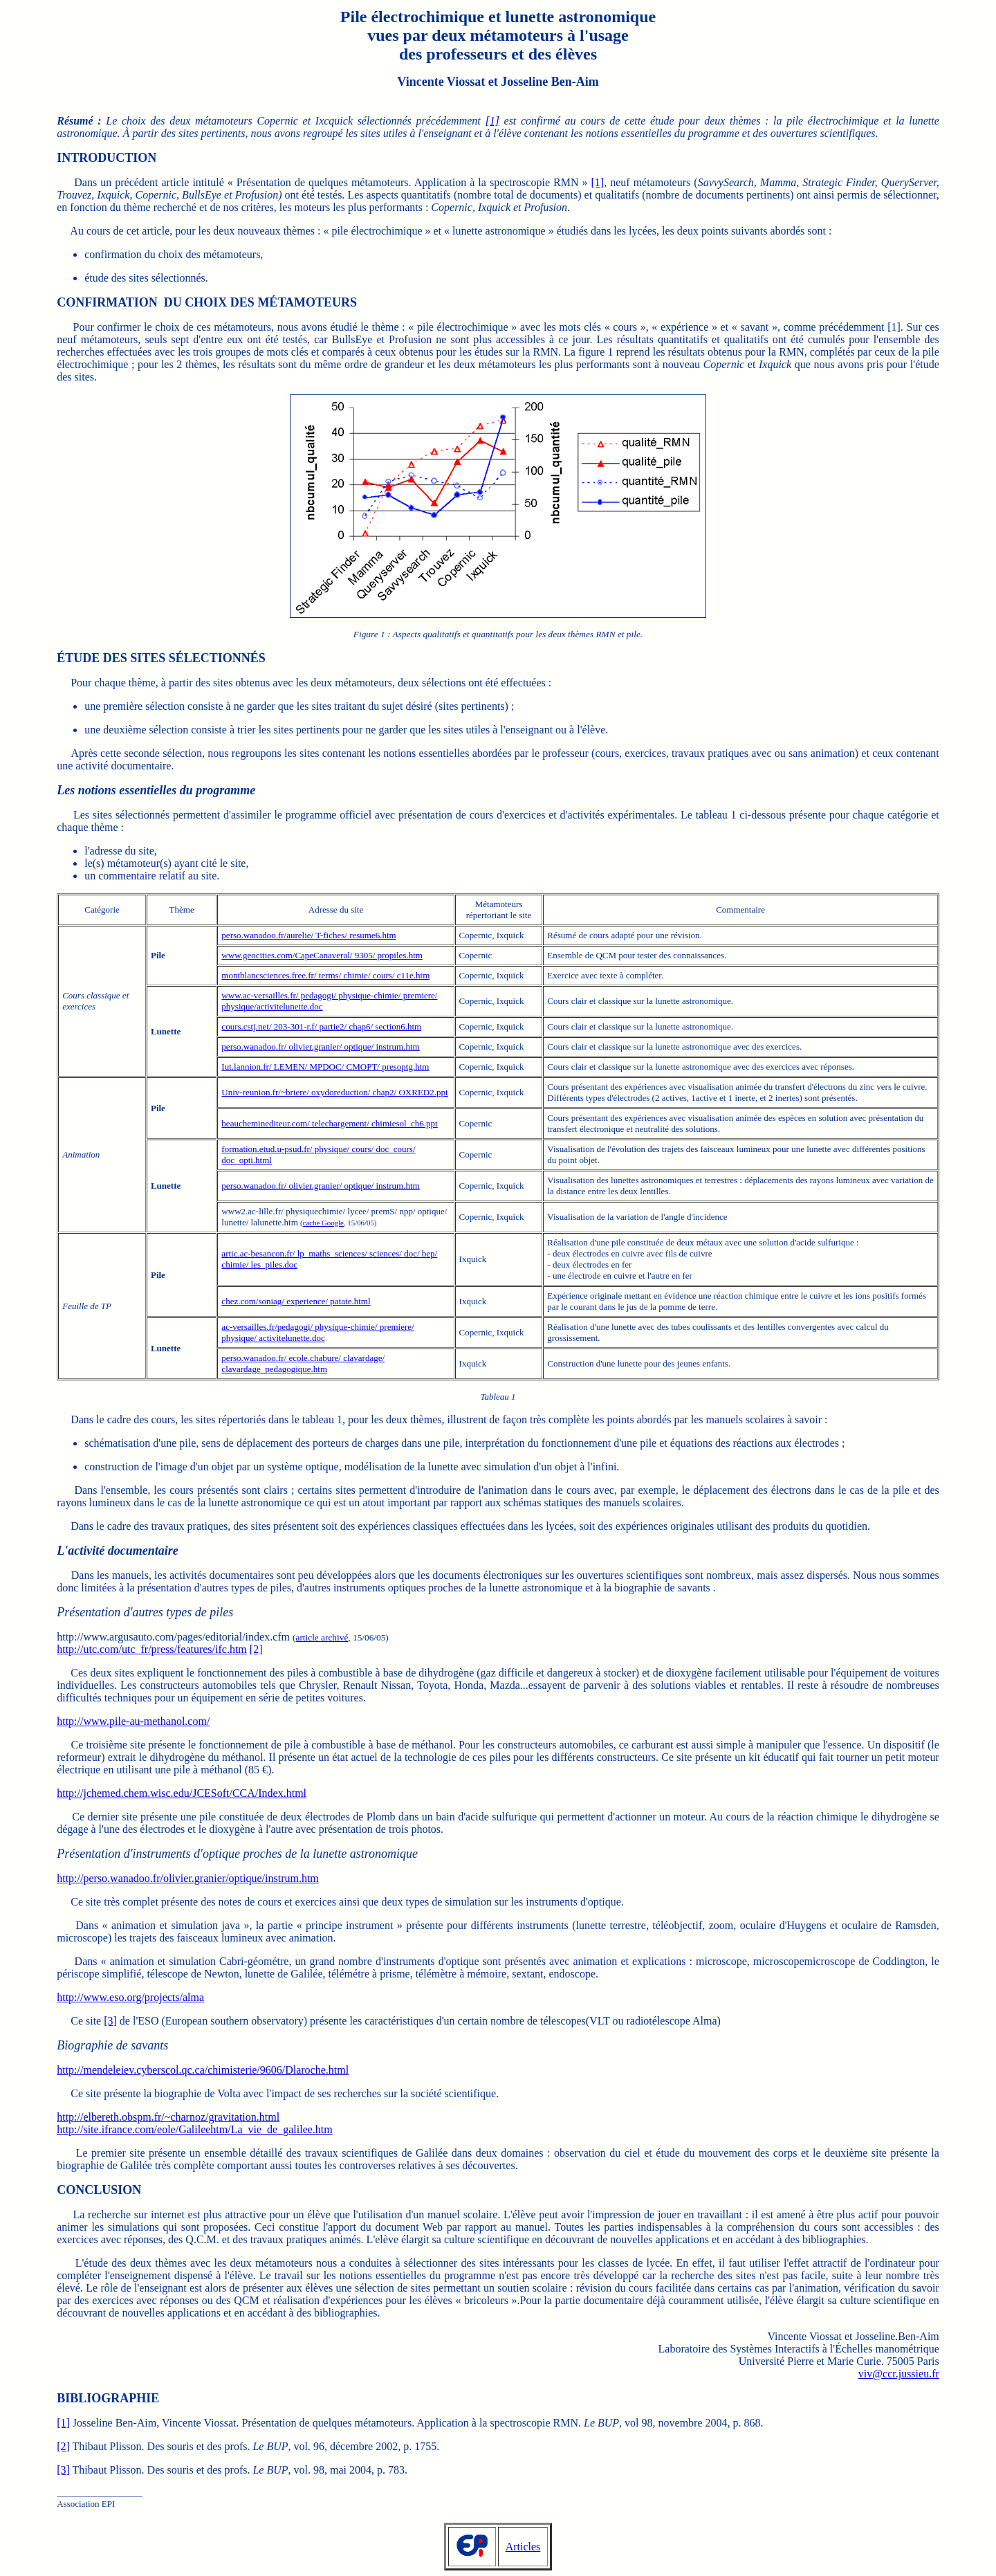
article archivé (321, 1637)
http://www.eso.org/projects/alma (130, 1997)
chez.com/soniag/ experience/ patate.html (295, 1301)
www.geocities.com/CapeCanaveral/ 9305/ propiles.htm (322, 955)
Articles (523, 2546)
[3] (110, 2021)
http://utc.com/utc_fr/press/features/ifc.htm (152, 1649)
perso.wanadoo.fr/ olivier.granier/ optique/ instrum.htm (320, 1046)
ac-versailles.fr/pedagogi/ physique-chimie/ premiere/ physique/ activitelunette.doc (317, 1332)
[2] (256, 1649)
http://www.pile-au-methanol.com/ (133, 1721)
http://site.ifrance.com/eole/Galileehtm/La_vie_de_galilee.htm (195, 2129)
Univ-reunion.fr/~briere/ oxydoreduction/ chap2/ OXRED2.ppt (334, 1092)
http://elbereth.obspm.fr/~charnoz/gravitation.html (168, 2117)
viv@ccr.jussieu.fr (898, 2373)
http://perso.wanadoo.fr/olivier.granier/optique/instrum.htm (188, 1878)
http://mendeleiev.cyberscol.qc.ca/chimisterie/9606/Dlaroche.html (203, 2070)
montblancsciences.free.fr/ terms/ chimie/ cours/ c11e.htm (325, 975)
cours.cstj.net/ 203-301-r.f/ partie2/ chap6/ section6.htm (321, 1026)
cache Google (323, 1222)
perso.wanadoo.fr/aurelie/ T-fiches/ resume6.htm (308, 935)
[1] (492, 121)
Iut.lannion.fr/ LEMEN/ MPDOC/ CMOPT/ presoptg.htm (325, 1066)
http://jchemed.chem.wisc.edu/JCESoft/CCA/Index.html (181, 1793)
